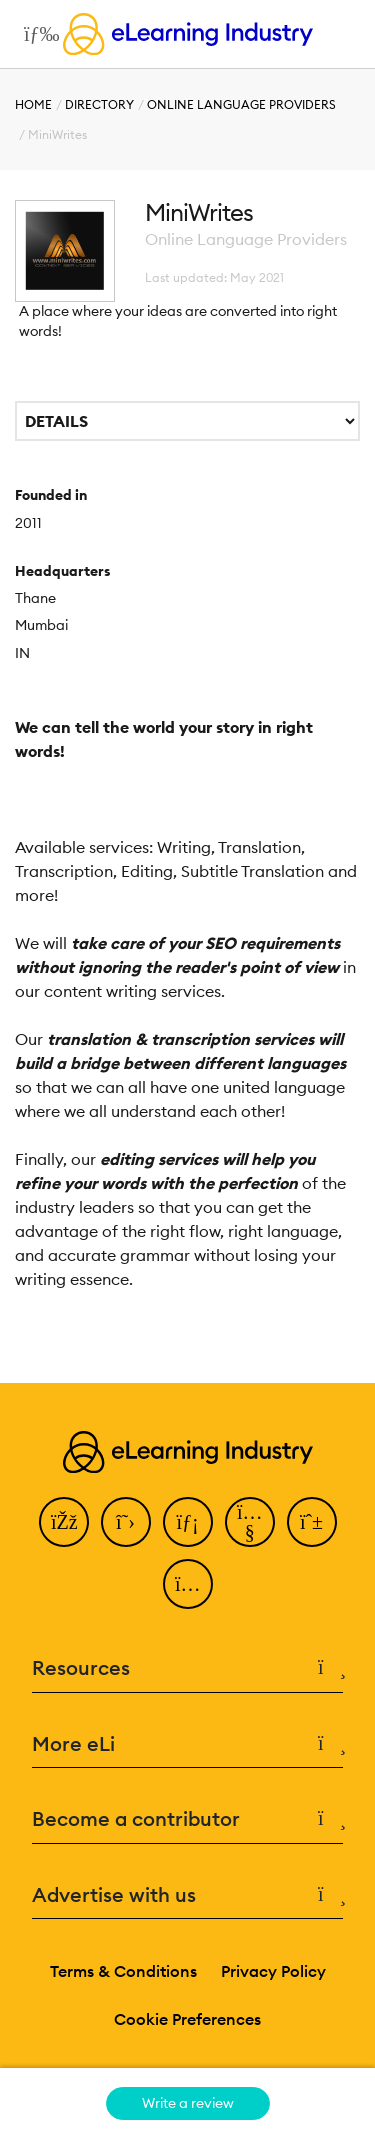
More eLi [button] (187, 1744)
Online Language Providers (241, 104)
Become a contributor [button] (187, 1819)
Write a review (188, 2103)
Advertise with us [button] (187, 1895)
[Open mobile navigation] (36, 34)
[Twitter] (126, 1522)
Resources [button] (187, 1668)
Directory (99, 104)
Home (33, 104)
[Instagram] (188, 1584)
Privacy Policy (273, 1971)
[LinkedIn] (188, 1522)
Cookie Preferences (187, 2019)
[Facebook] (64, 1522)
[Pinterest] (312, 1522)
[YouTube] (250, 1522)
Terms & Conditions (123, 1971)
